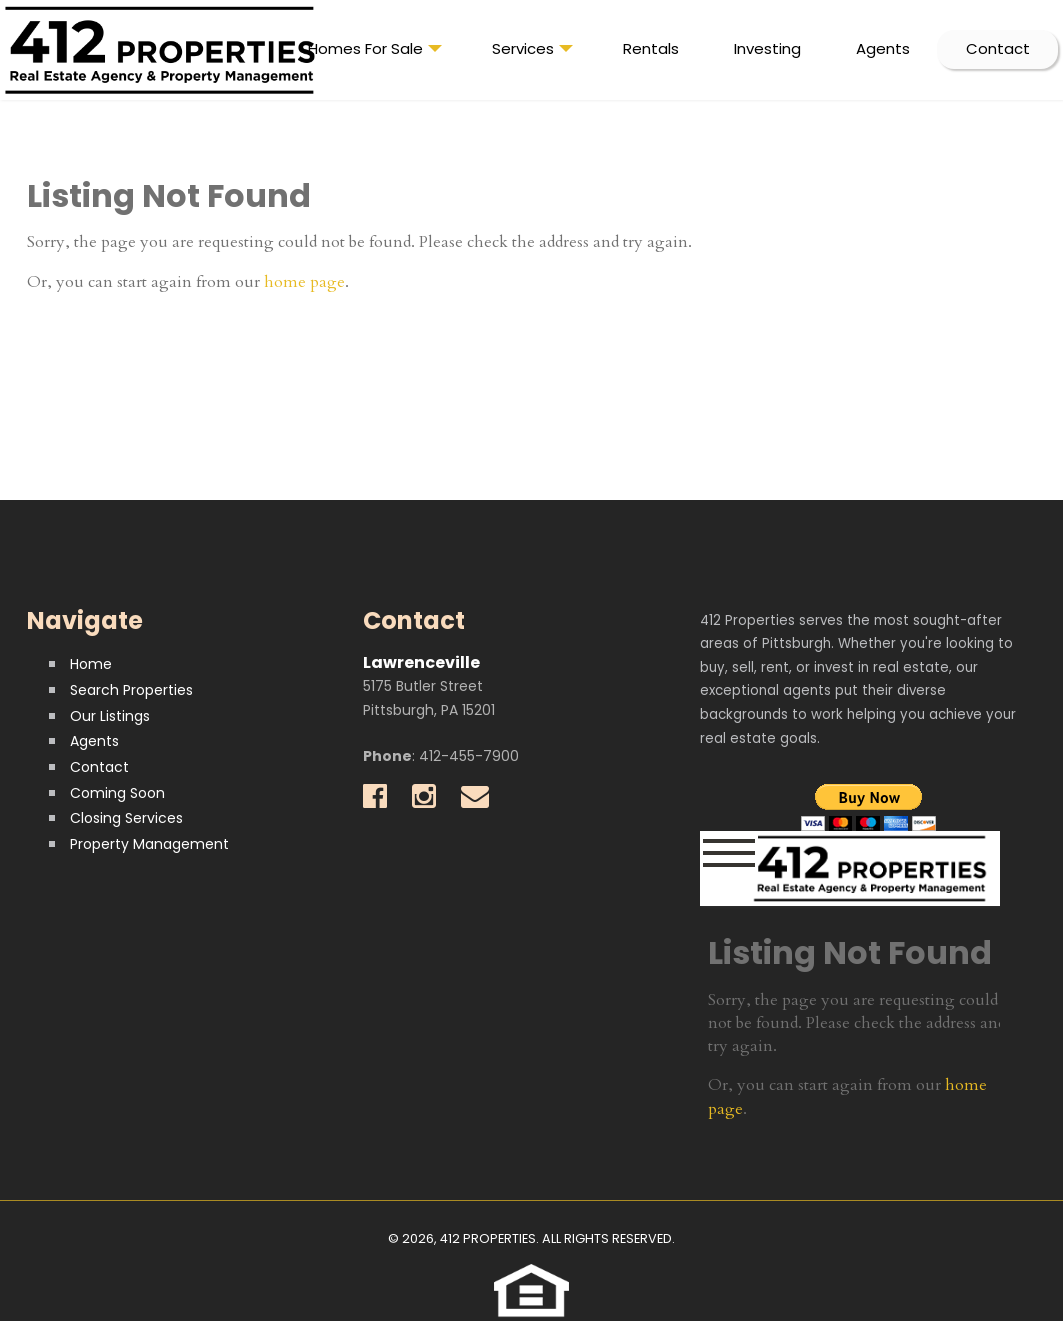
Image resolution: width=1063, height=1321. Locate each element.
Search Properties (131, 690)
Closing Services (126, 818)
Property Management (149, 844)
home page (304, 282)
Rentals (651, 48)
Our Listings (110, 716)
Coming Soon (117, 793)
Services (532, 53)
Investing (767, 48)
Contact (998, 48)
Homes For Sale (375, 53)
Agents (883, 48)
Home (91, 664)
